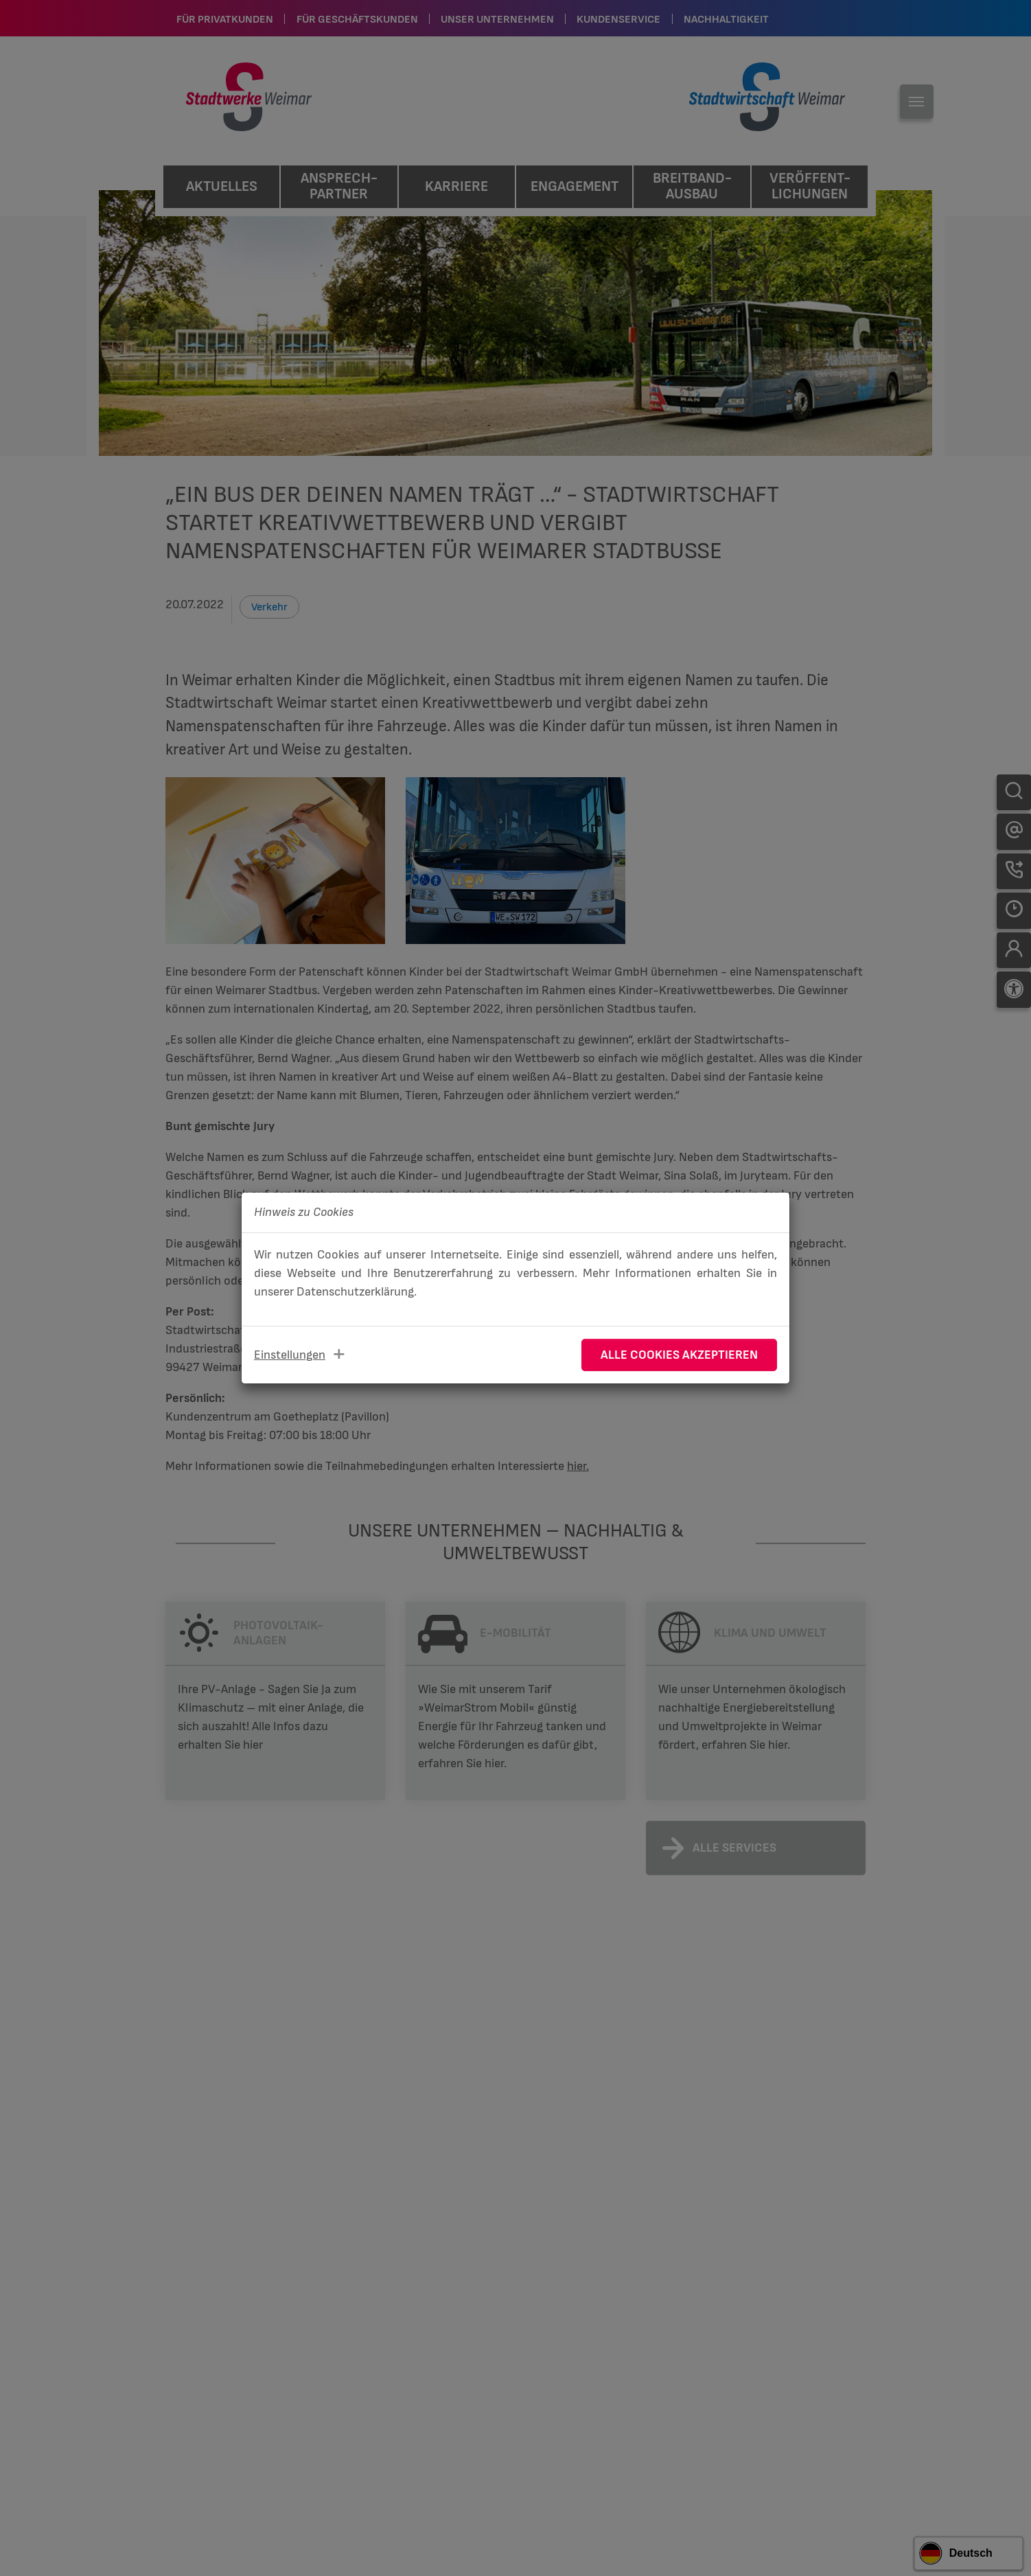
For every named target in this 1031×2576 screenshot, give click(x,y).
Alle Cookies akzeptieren (679, 1355)
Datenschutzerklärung (355, 1292)
